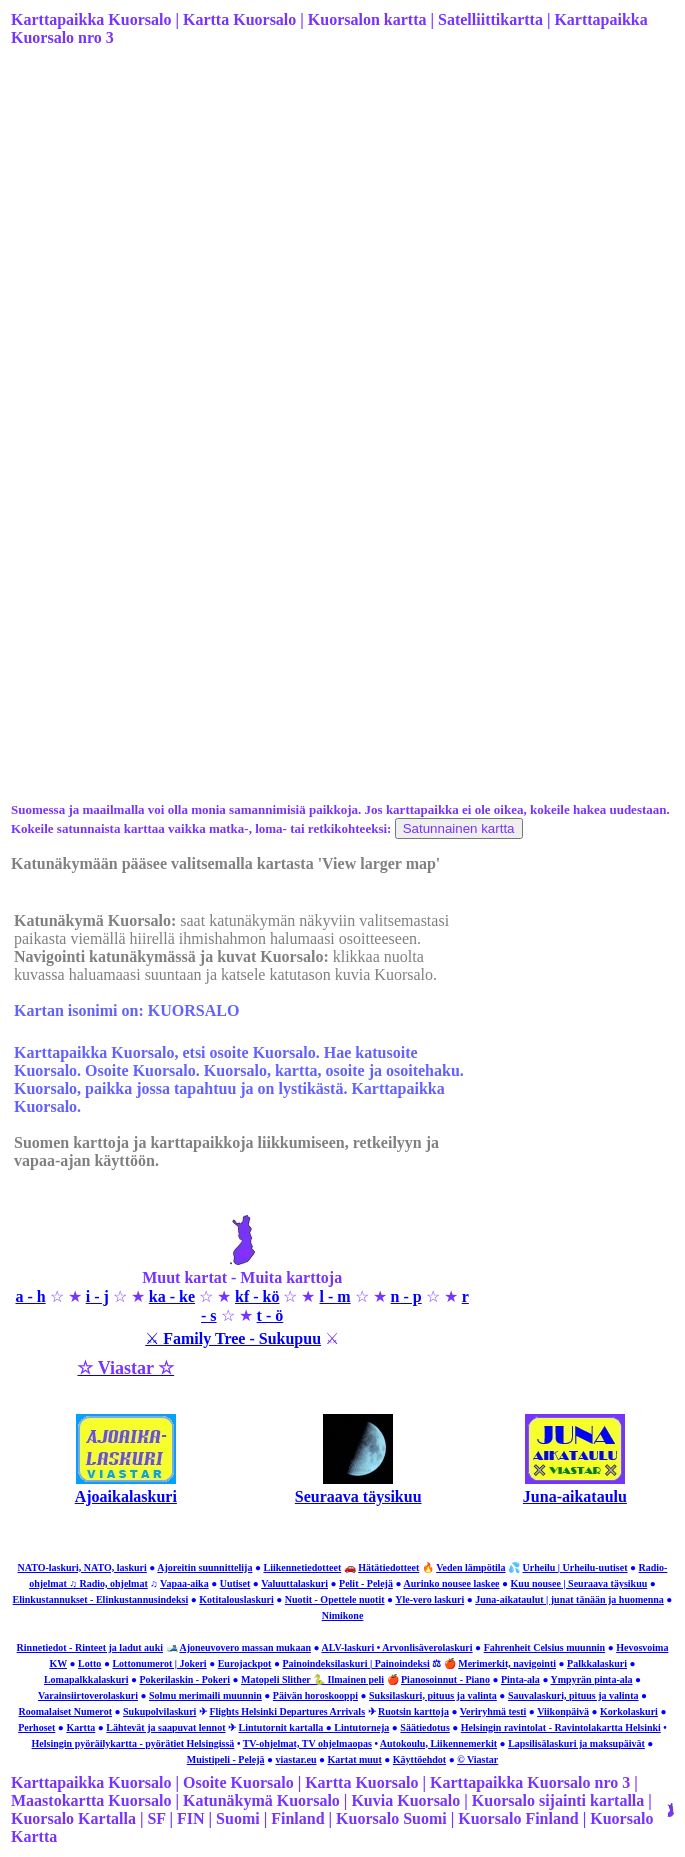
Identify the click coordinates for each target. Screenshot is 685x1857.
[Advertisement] (340, 221)
